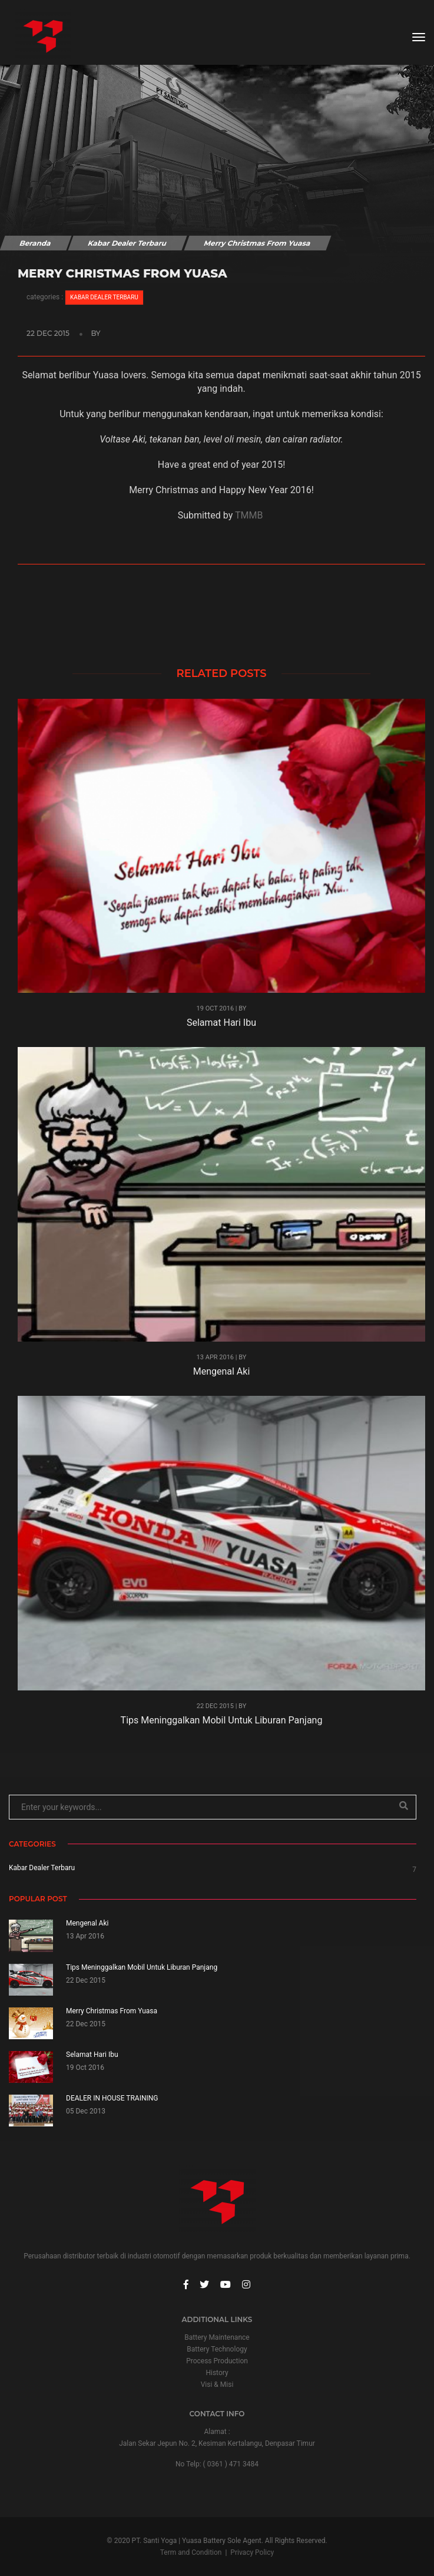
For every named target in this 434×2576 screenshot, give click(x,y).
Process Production (217, 2361)
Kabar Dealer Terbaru (127, 243)
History (217, 2373)
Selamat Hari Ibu (221, 1022)
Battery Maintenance (216, 2337)
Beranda (35, 243)
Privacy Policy (252, 2552)
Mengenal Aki (221, 1371)
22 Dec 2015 (48, 333)
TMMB (249, 515)
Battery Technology (217, 2349)
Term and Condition (191, 2552)
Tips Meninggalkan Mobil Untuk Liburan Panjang (222, 1720)
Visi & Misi (217, 2384)
